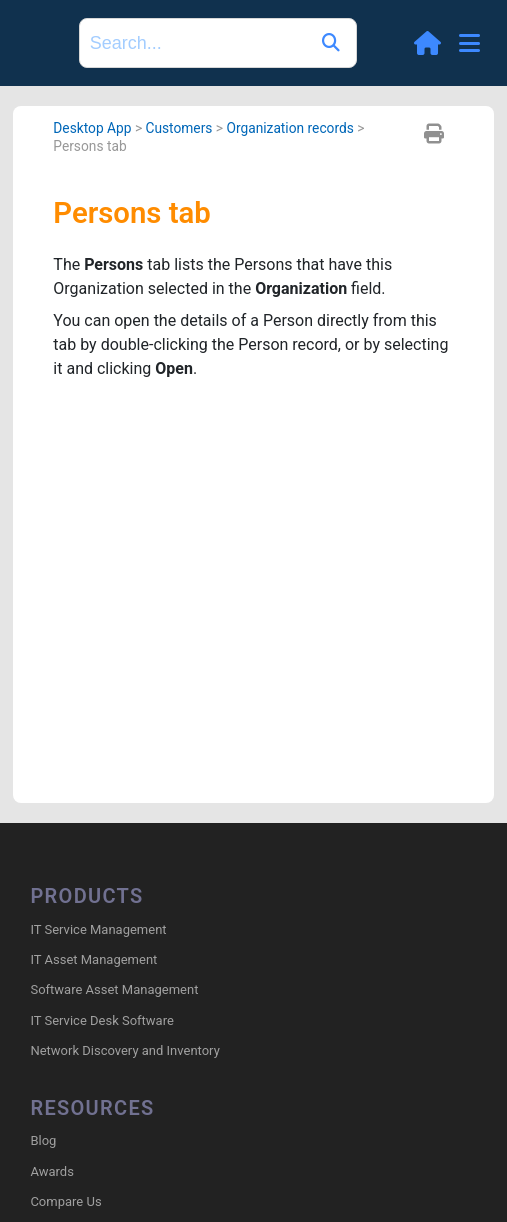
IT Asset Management (93, 959)
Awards (51, 1171)
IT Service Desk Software (101, 1020)
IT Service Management (98, 929)
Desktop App (92, 128)
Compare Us (65, 1201)
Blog (43, 1140)
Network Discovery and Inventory (124, 1050)
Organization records (289, 128)
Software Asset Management (114, 989)
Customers (178, 128)
